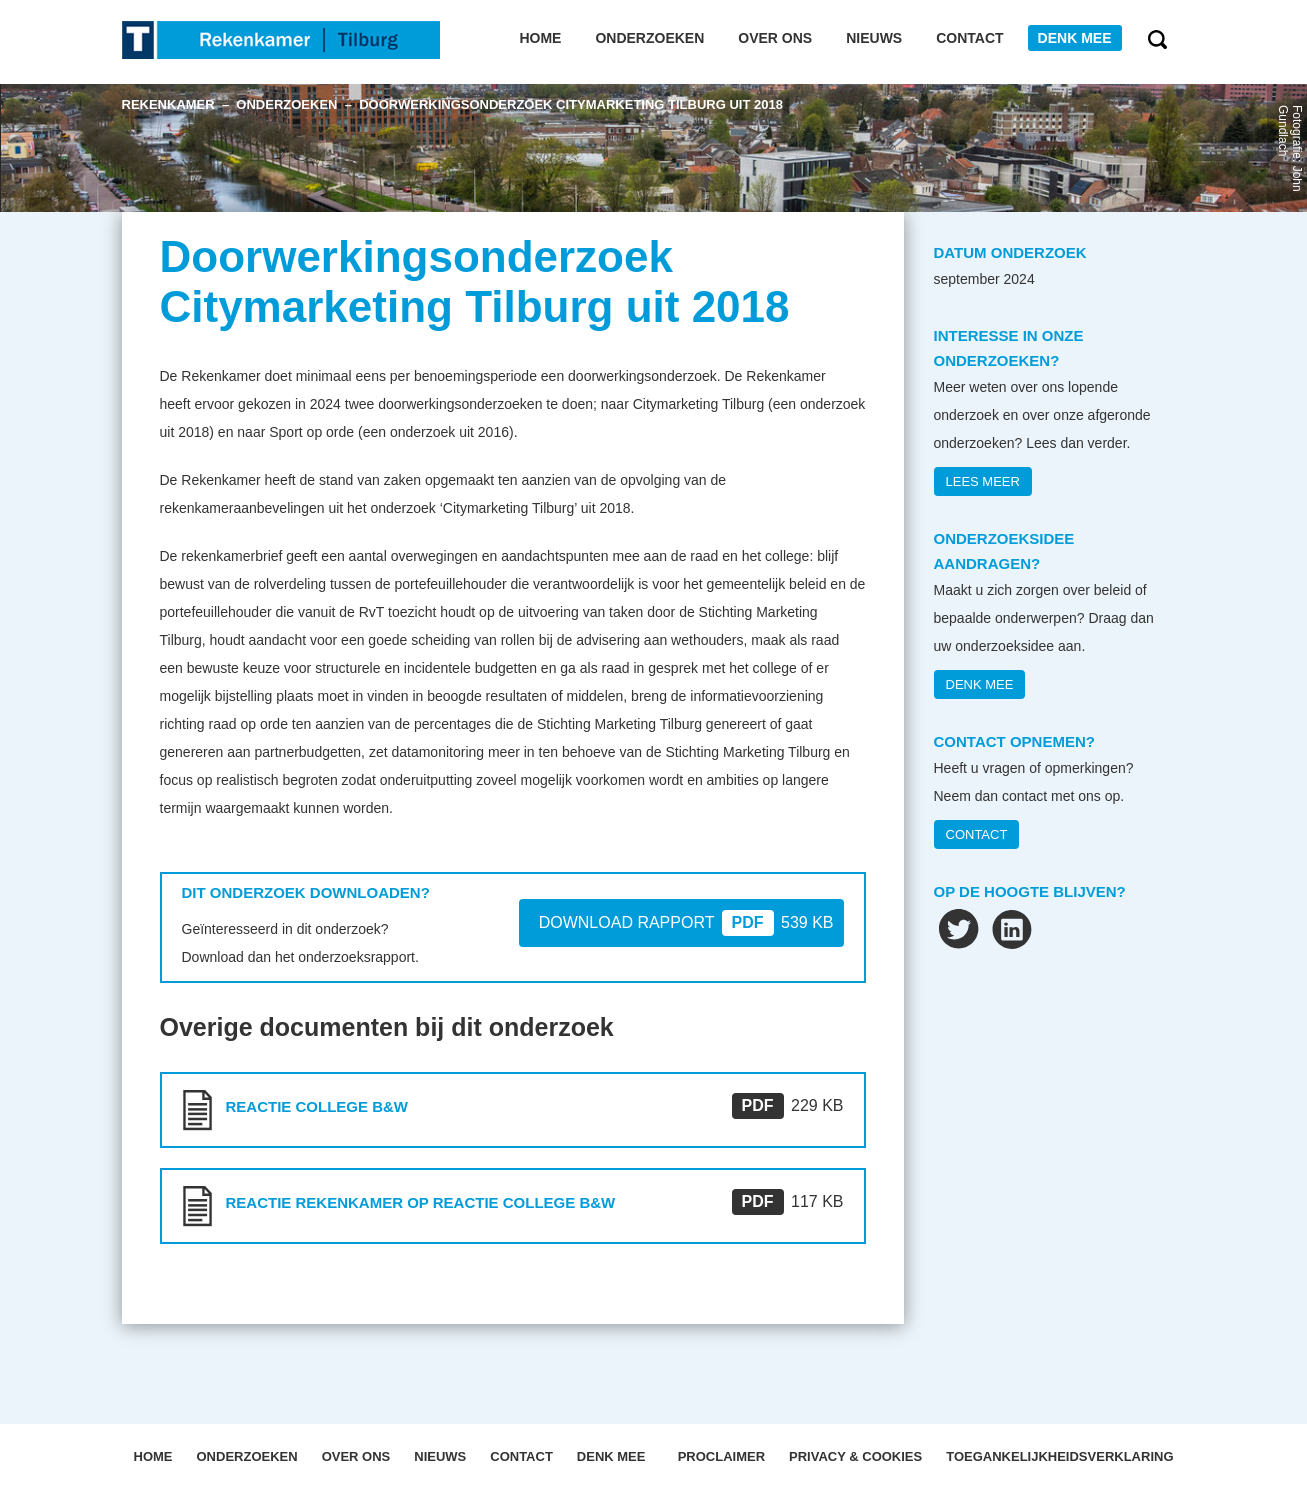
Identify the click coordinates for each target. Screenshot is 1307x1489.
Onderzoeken (649, 38)
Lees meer (983, 481)
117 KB (788, 1201)
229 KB (788, 1105)
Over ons (775, 38)
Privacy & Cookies (855, 1456)
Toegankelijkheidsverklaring (1059, 1456)
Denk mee (1075, 38)
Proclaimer (721, 1456)
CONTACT (977, 834)
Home (540, 38)
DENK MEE (980, 684)
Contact (969, 38)
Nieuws (874, 38)
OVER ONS (356, 1456)
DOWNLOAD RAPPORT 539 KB (686, 923)
